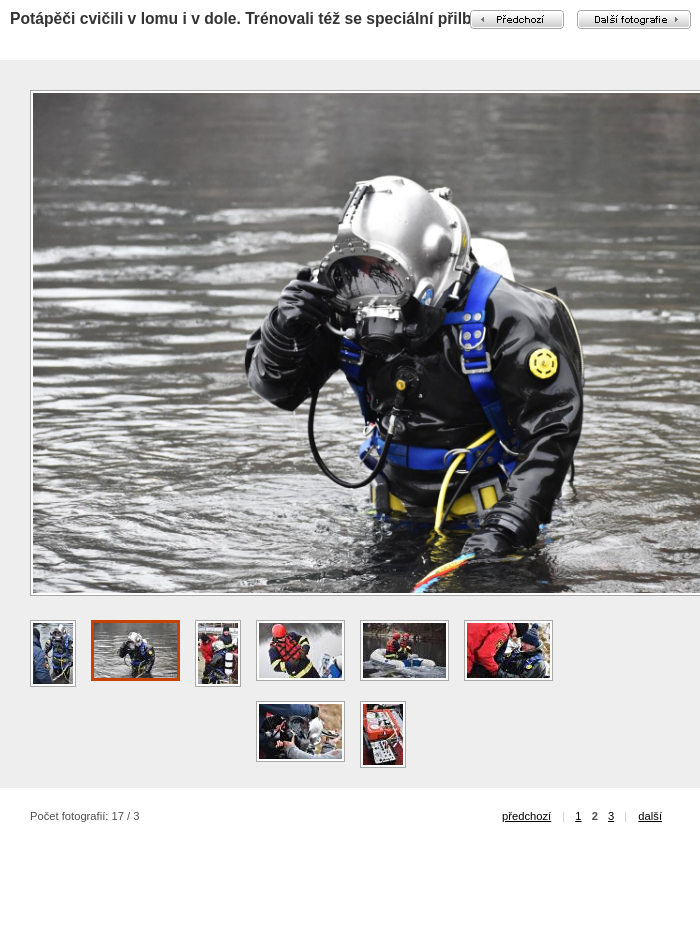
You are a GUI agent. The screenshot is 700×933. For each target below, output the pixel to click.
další (650, 816)
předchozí (526, 816)
